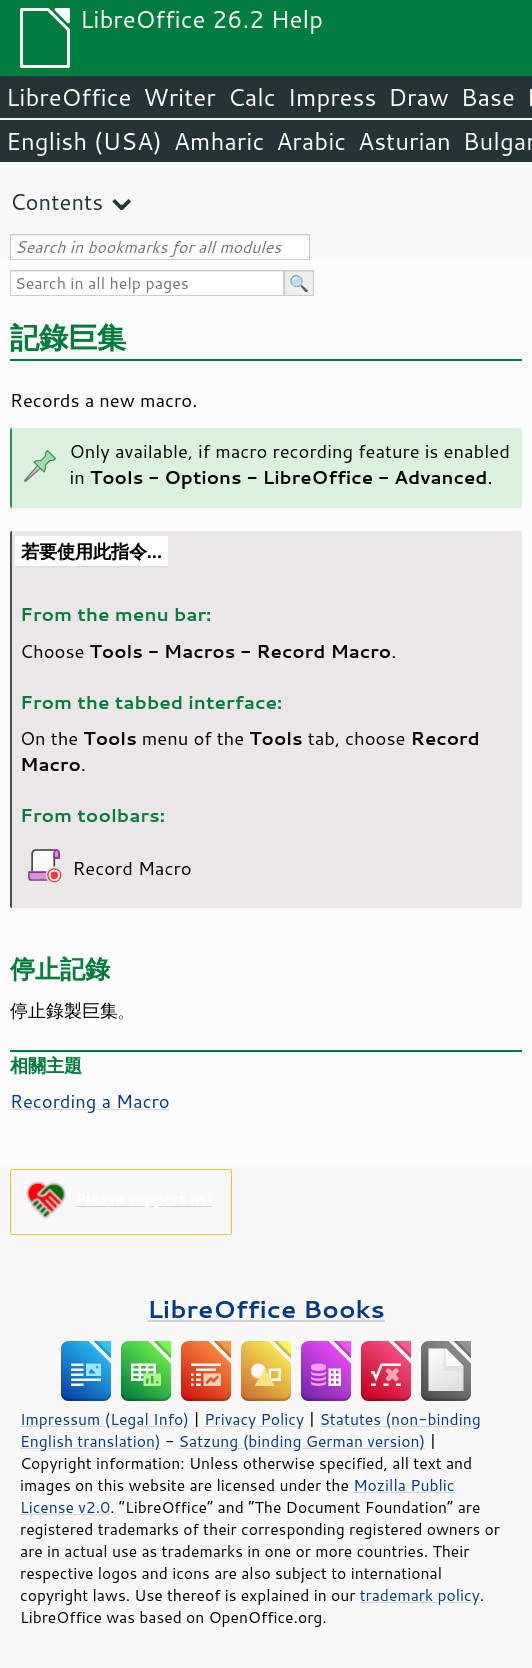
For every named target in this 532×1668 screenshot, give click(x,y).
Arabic (311, 141)
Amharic (219, 141)
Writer (179, 97)
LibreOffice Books (266, 1308)
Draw (418, 97)
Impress (332, 97)
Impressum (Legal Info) (104, 1419)
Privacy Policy (254, 1419)
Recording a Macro (90, 1101)
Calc (252, 97)
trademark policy (420, 1595)
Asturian (404, 141)
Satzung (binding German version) (302, 1441)
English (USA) (84, 141)
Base (488, 97)
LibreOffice (68, 97)
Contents (56, 201)
